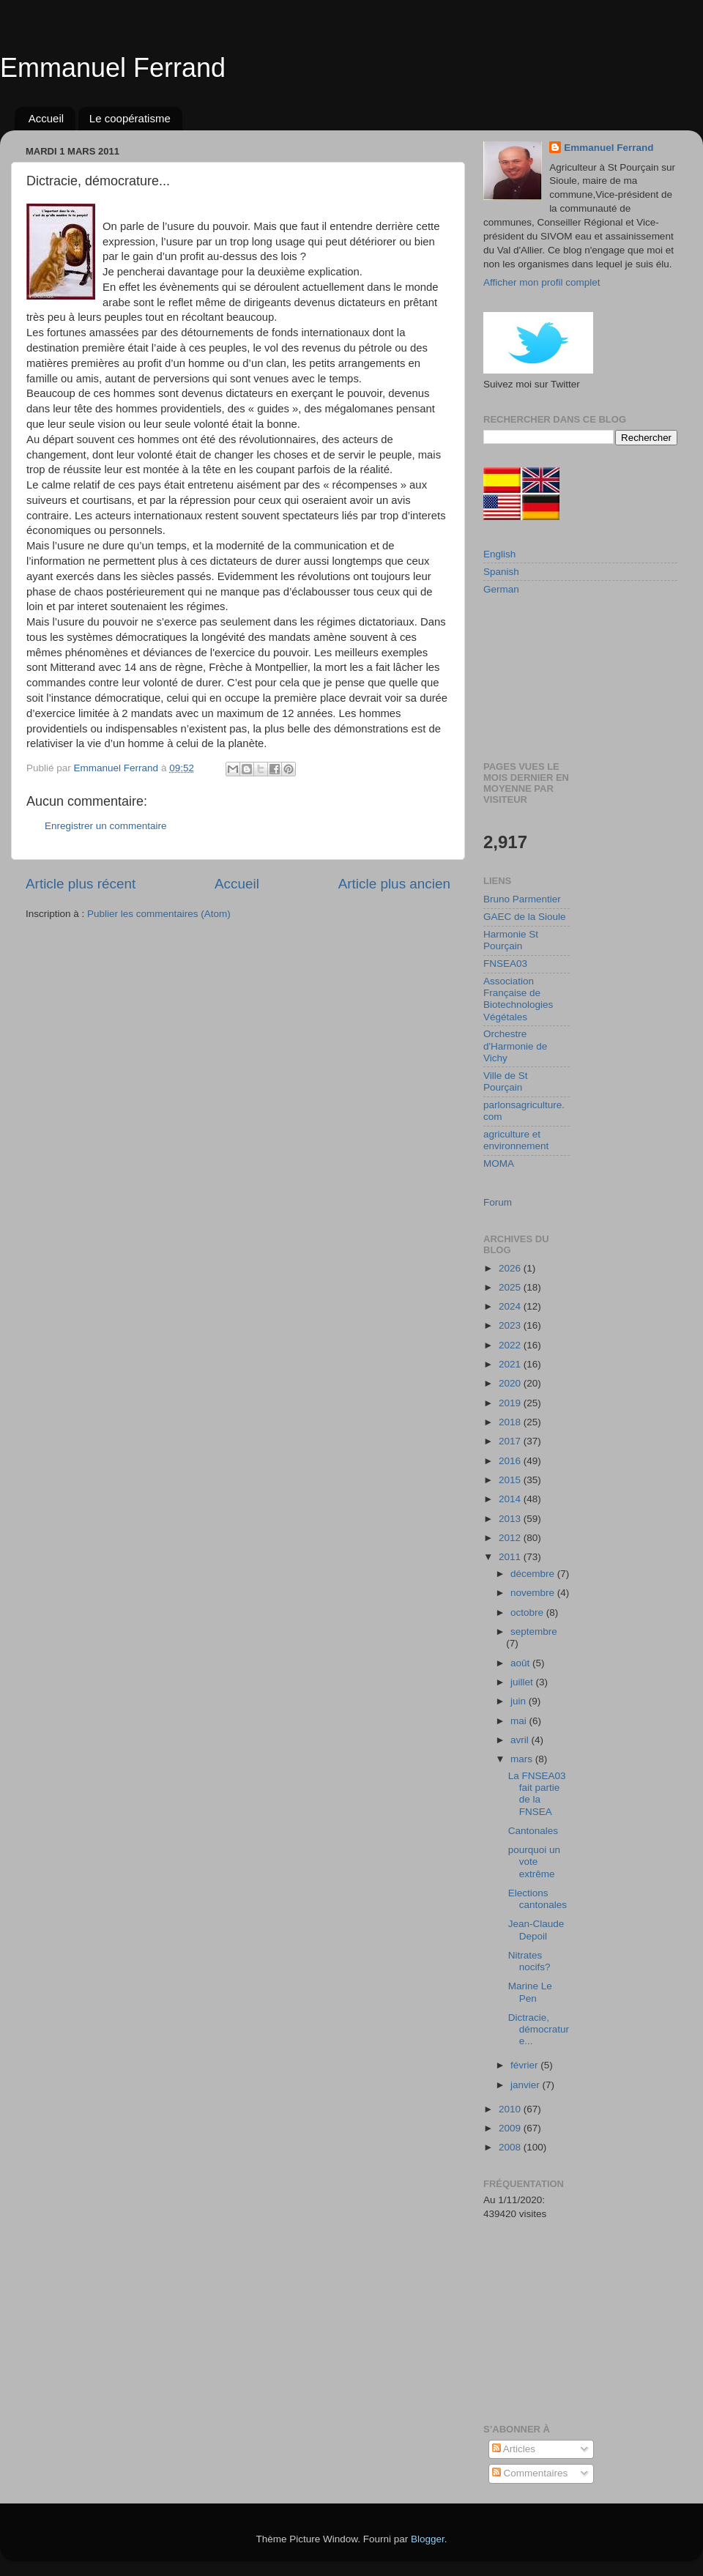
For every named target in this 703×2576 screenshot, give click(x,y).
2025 (511, 1287)
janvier (526, 2084)
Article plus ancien (394, 883)
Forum (497, 1202)
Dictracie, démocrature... (538, 2029)
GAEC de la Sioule (524, 916)
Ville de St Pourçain (505, 1081)
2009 (511, 2128)
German (501, 589)
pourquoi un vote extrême (534, 1861)
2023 (511, 1325)
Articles (513, 2448)
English (499, 554)
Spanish (501, 571)
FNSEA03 (505, 963)
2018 (511, 1422)
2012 (511, 1537)
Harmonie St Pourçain (510, 940)
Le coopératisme (130, 118)
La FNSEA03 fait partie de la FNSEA (537, 1793)
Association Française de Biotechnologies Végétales (518, 999)
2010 (511, 2109)
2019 (511, 1403)
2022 (511, 1345)
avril (521, 1739)
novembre (533, 1592)
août (521, 1663)
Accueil (46, 118)
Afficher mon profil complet (541, 282)
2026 (511, 1268)
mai (519, 1720)
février (525, 2065)
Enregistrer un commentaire (106, 825)
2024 (511, 1306)
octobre (528, 1612)
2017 (511, 1441)
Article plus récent (80, 883)
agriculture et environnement (515, 1140)
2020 (511, 1383)
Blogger (428, 2539)
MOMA (498, 1163)
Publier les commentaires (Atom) (159, 913)
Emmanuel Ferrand (113, 68)
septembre (533, 1631)
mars (522, 1758)
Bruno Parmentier (522, 899)
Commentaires (530, 2473)
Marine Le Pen (530, 1992)
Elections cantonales (537, 1899)
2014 (511, 1498)
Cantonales (533, 1830)
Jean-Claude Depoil (536, 1929)
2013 (511, 1518)
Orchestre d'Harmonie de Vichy (515, 1045)
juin (519, 1701)
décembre (533, 1573)
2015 (511, 1479)
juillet (523, 1682)
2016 (511, 1460)
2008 (511, 2147)
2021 (511, 1364)
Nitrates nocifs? (529, 1961)
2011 (511, 1556)
